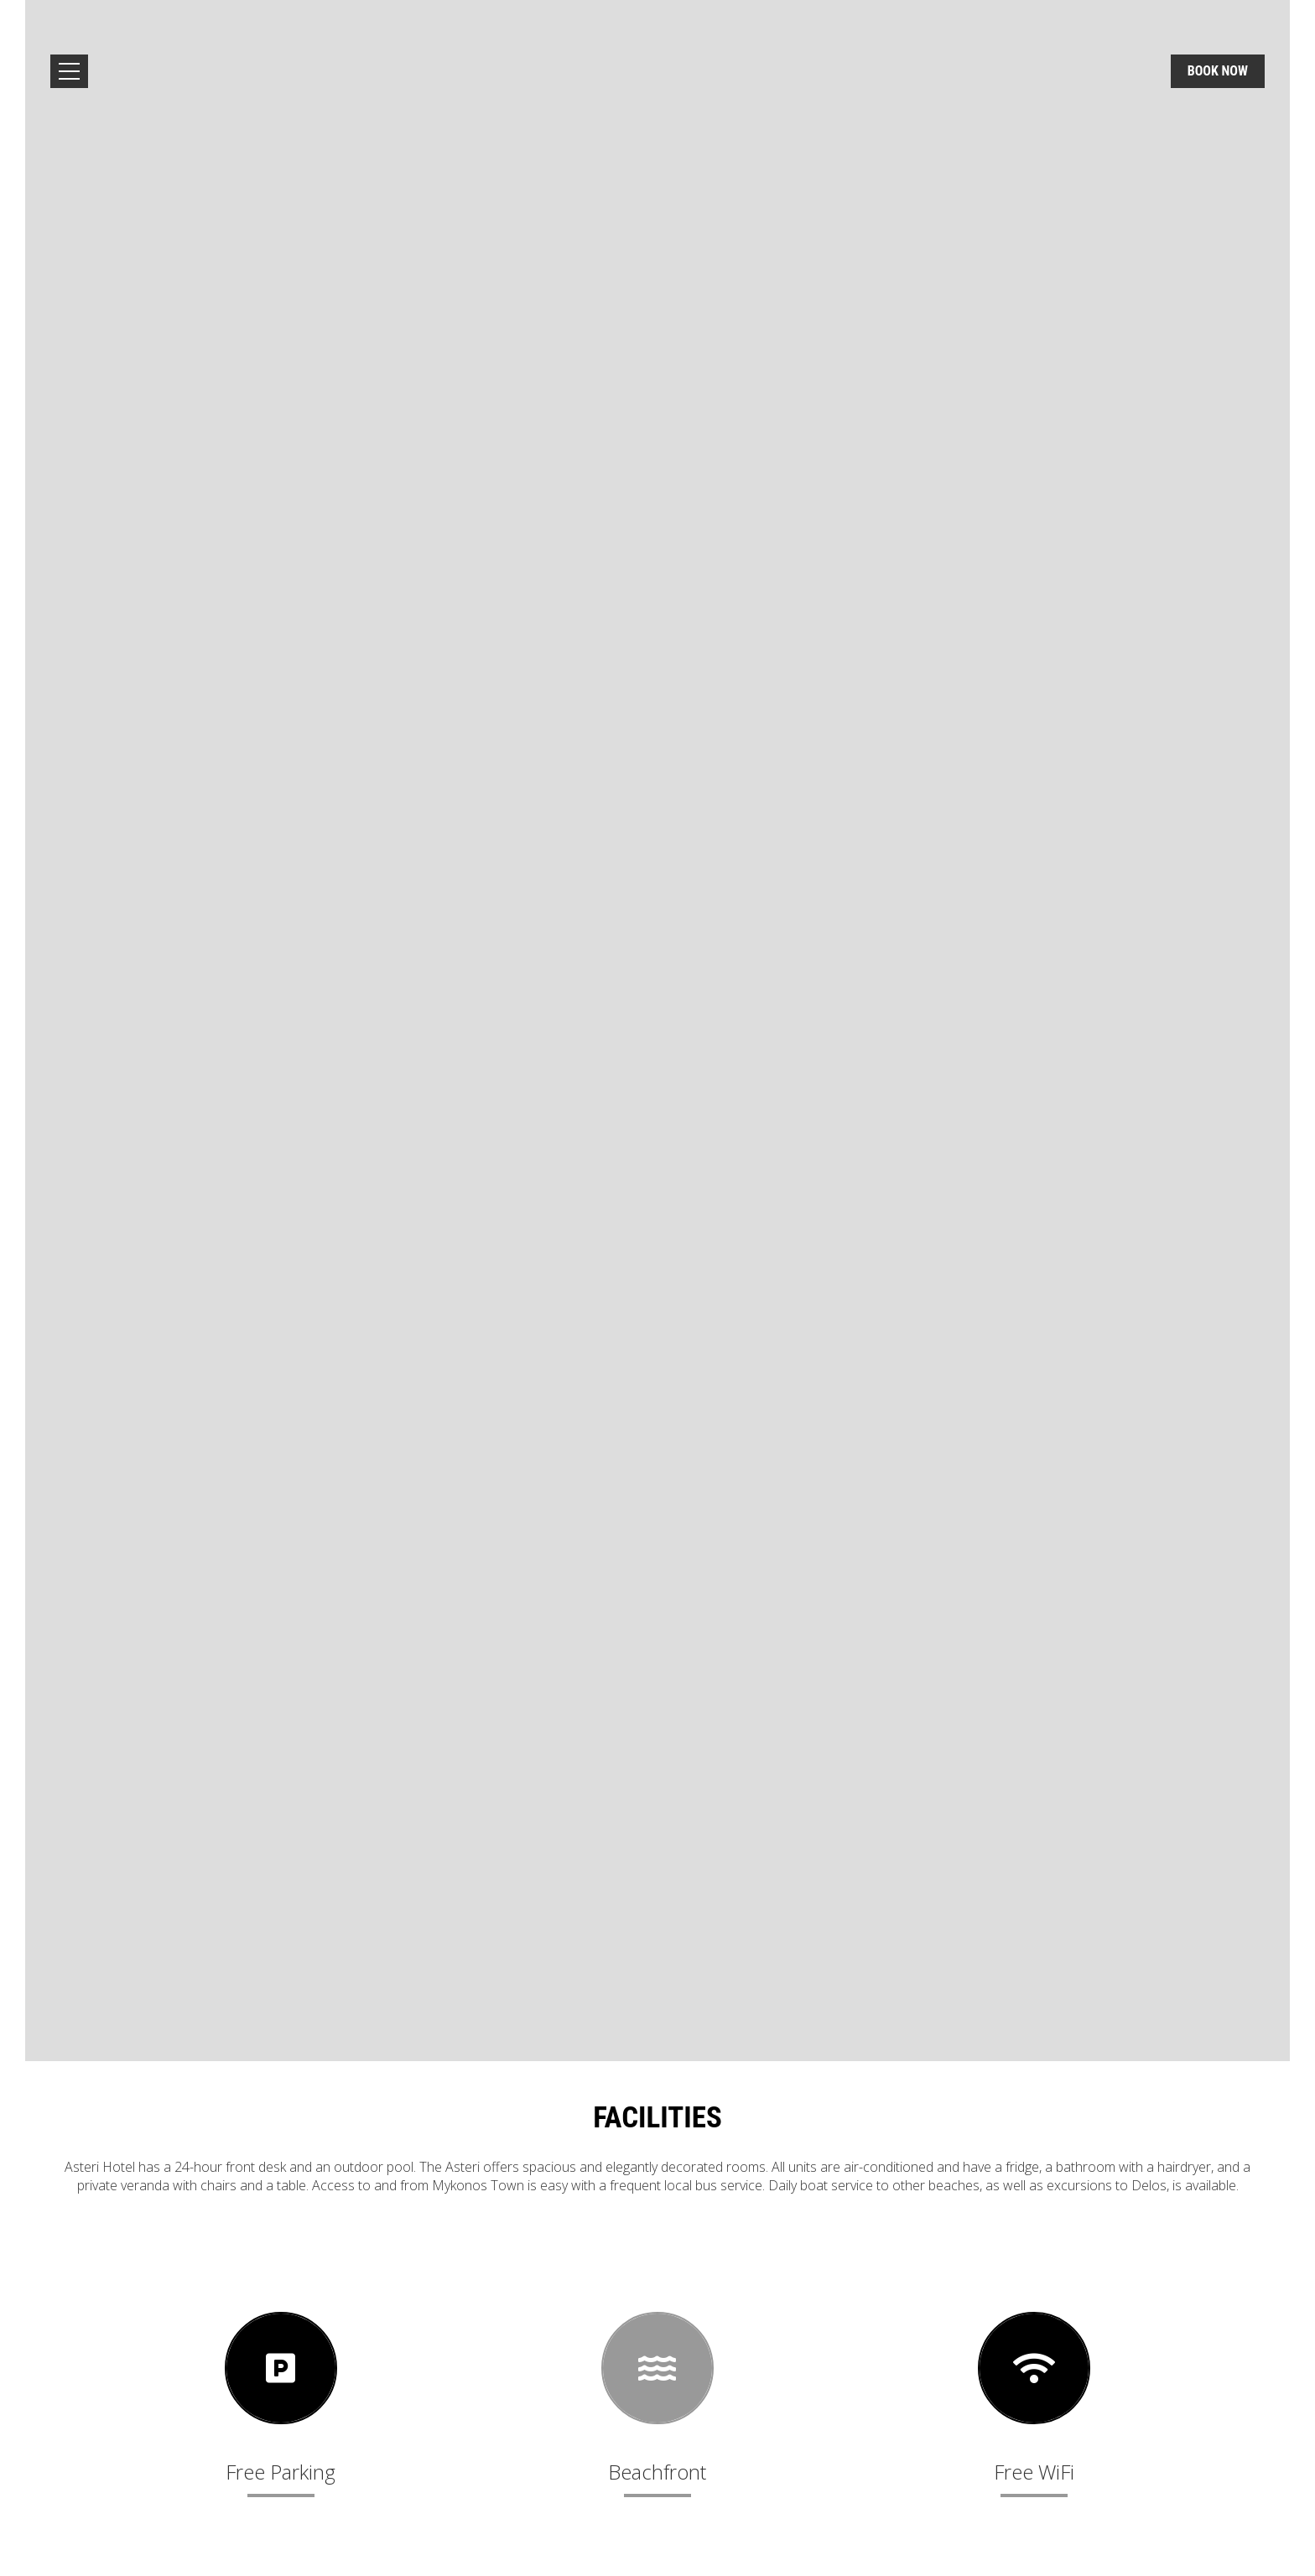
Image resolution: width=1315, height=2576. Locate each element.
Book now (1218, 71)
